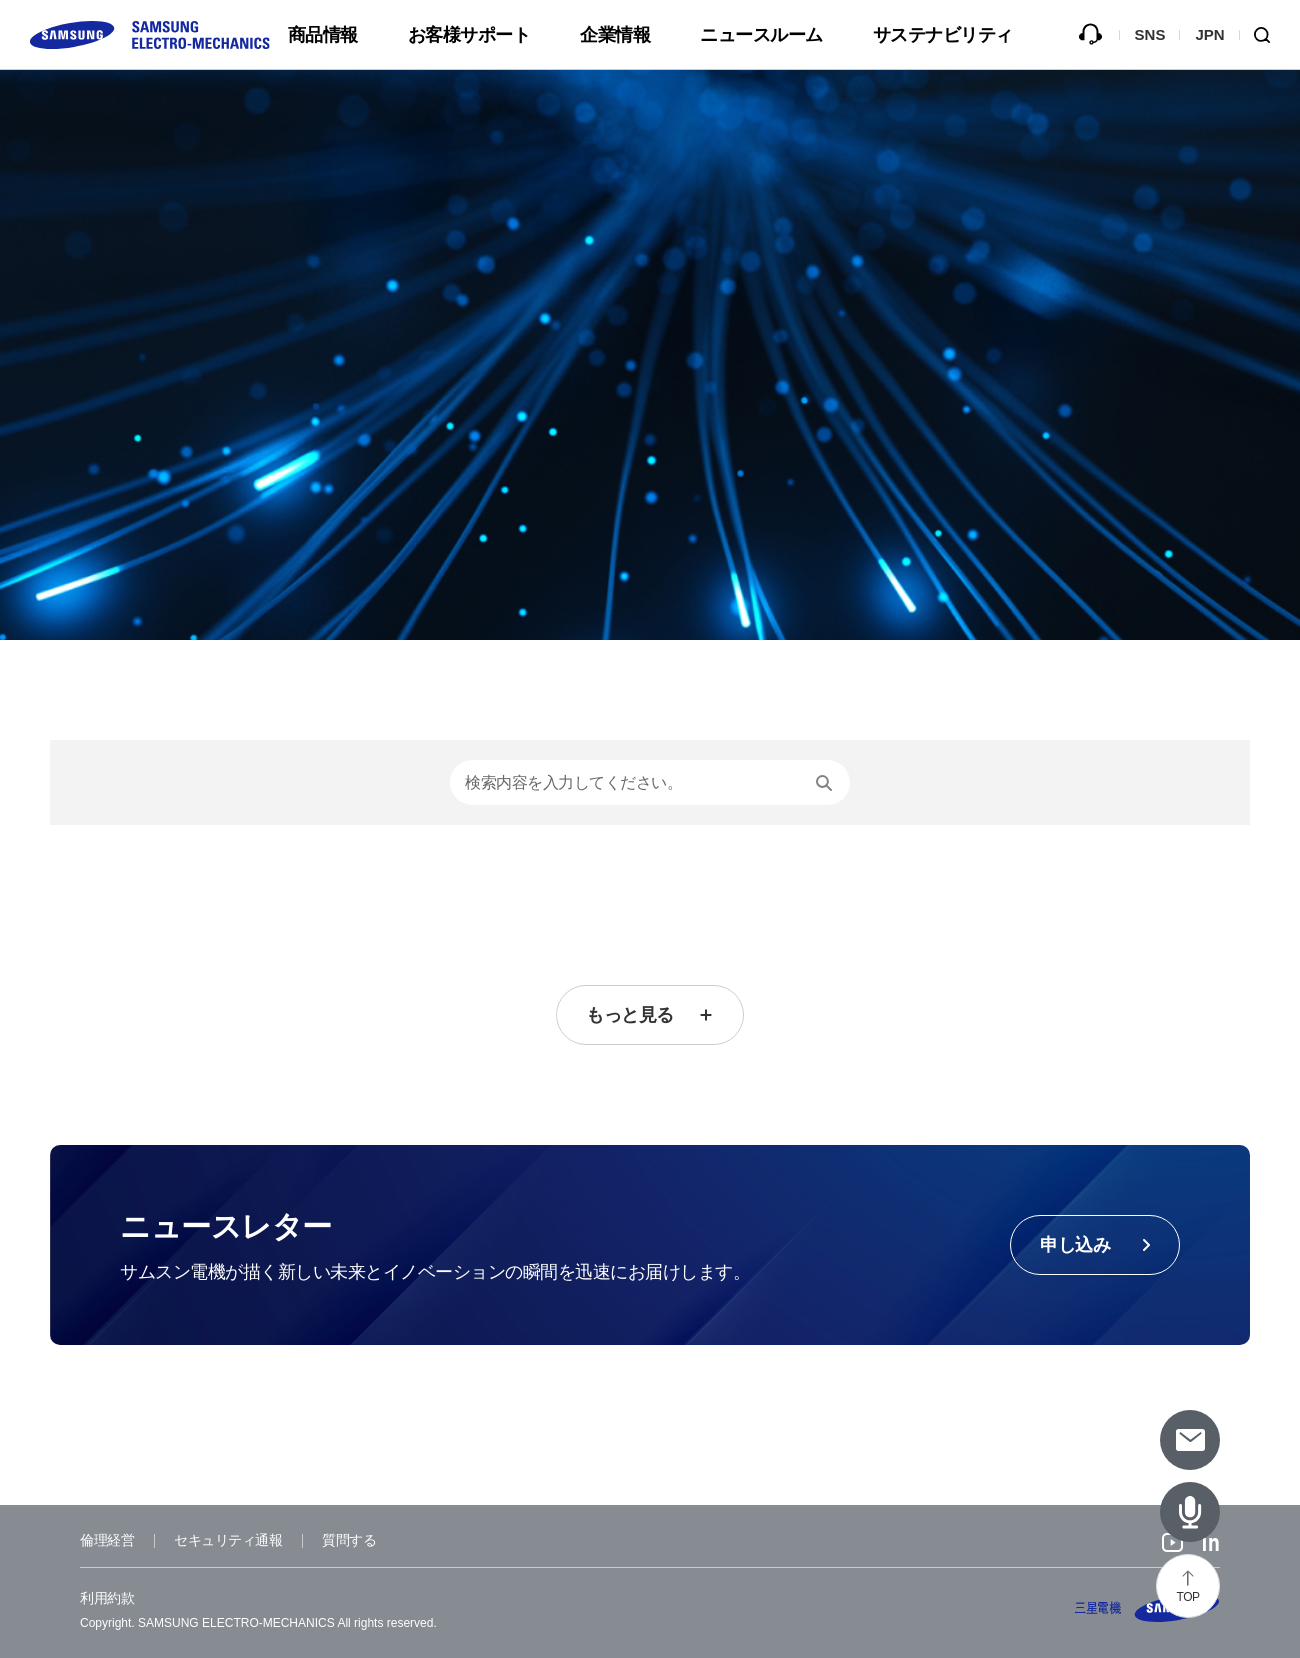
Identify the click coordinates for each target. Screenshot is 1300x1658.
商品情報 (323, 35)
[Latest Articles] (1190, 1512)
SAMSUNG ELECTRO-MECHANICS (1147, 1608)
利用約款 (107, 1598)
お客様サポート (469, 35)
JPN (1209, 34)
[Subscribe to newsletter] (1190, 1440)
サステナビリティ (943, 35)
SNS (1150, 34)
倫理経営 (107, 1540)
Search (1270, 35)
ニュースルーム (761, 35)
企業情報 (615, 35)
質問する (1090, 35)
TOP (1188, 1597)
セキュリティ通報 (228, 1540)
